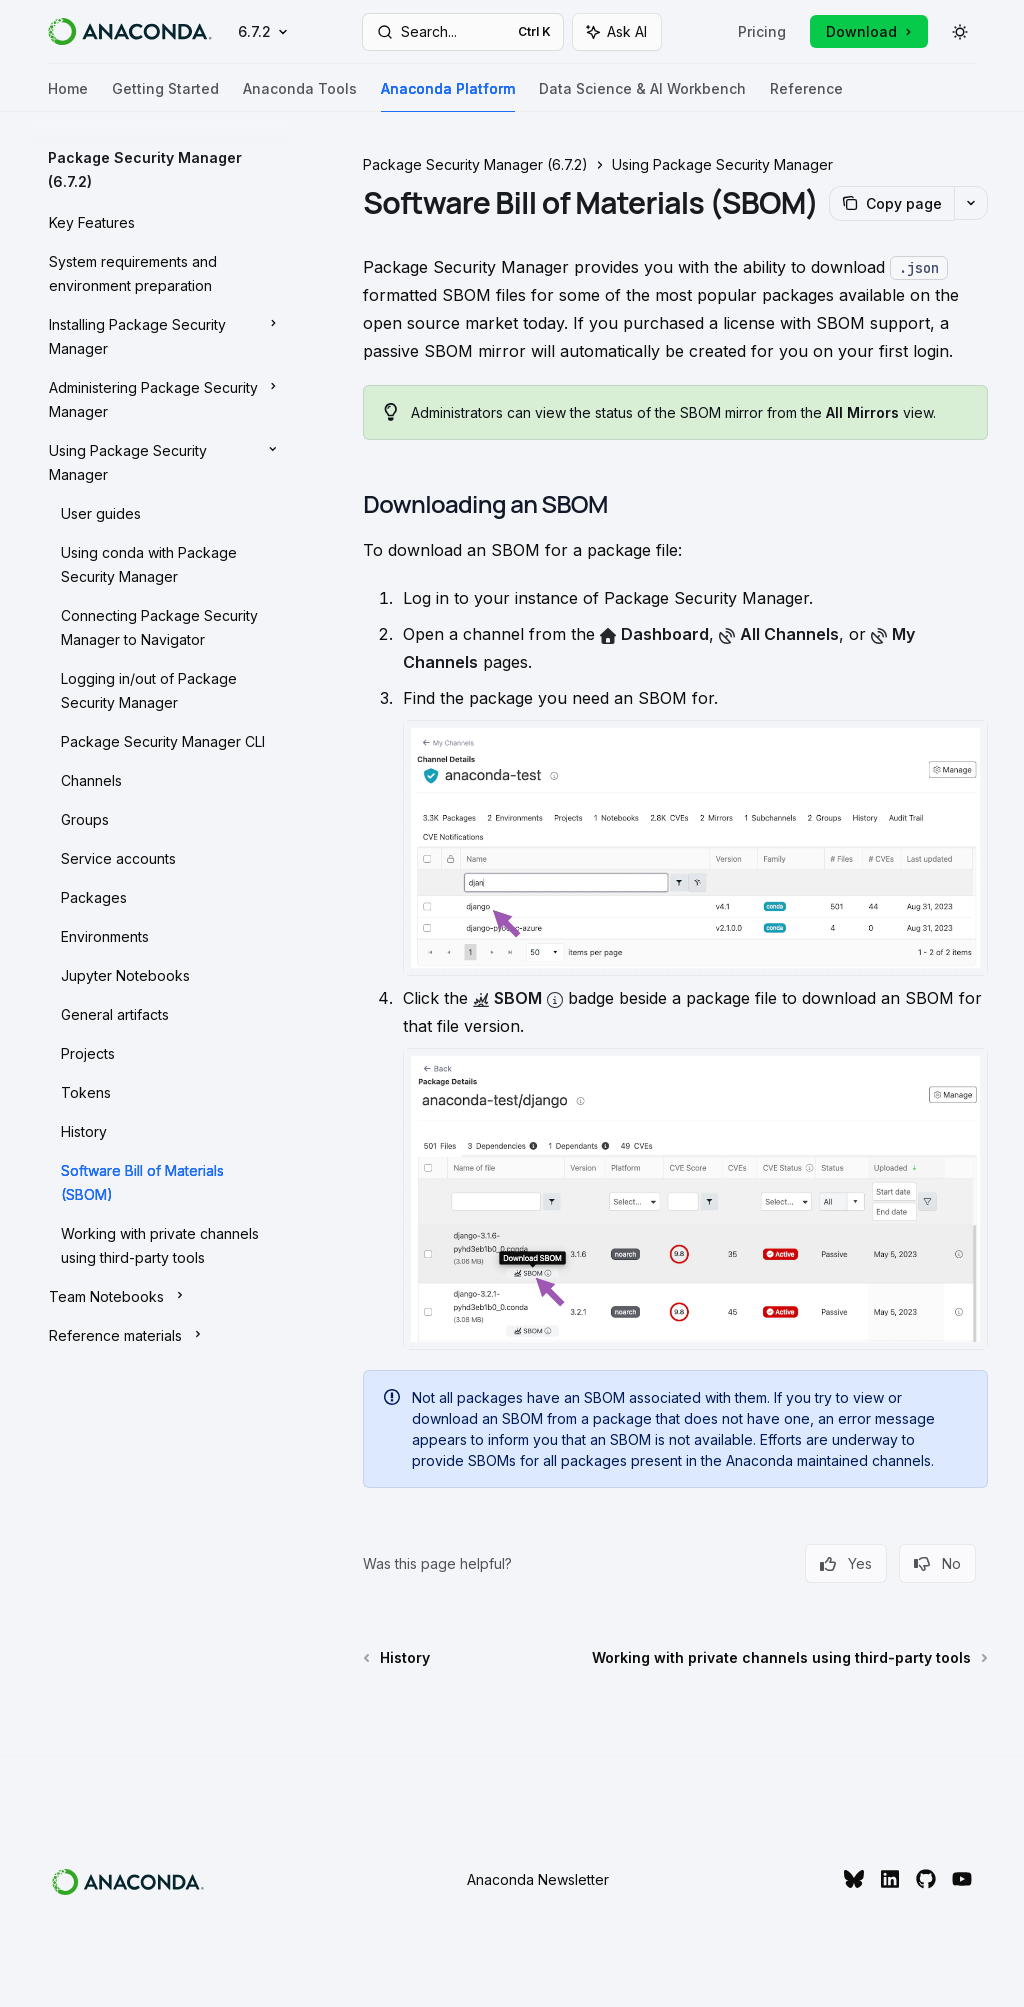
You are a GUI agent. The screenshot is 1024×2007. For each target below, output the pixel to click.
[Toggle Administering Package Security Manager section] (160, 398)
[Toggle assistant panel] (617, 32)
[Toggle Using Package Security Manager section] (160, 461)
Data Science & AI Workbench (642, 96)
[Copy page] (891, 203)
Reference (806, 96)
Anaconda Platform (448, 96)
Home (68, 96)
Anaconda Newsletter (538, 1879)
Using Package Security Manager (722, 164)
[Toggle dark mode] (960, 32)
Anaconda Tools (300, 96)
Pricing (762, 31)
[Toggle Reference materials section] (160, 1334)
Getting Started (165, 96)
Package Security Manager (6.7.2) (475, 164)
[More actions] (971, 203)
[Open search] (463, 32)
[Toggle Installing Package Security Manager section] (160, 335)
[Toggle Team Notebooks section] (160, 1295)
